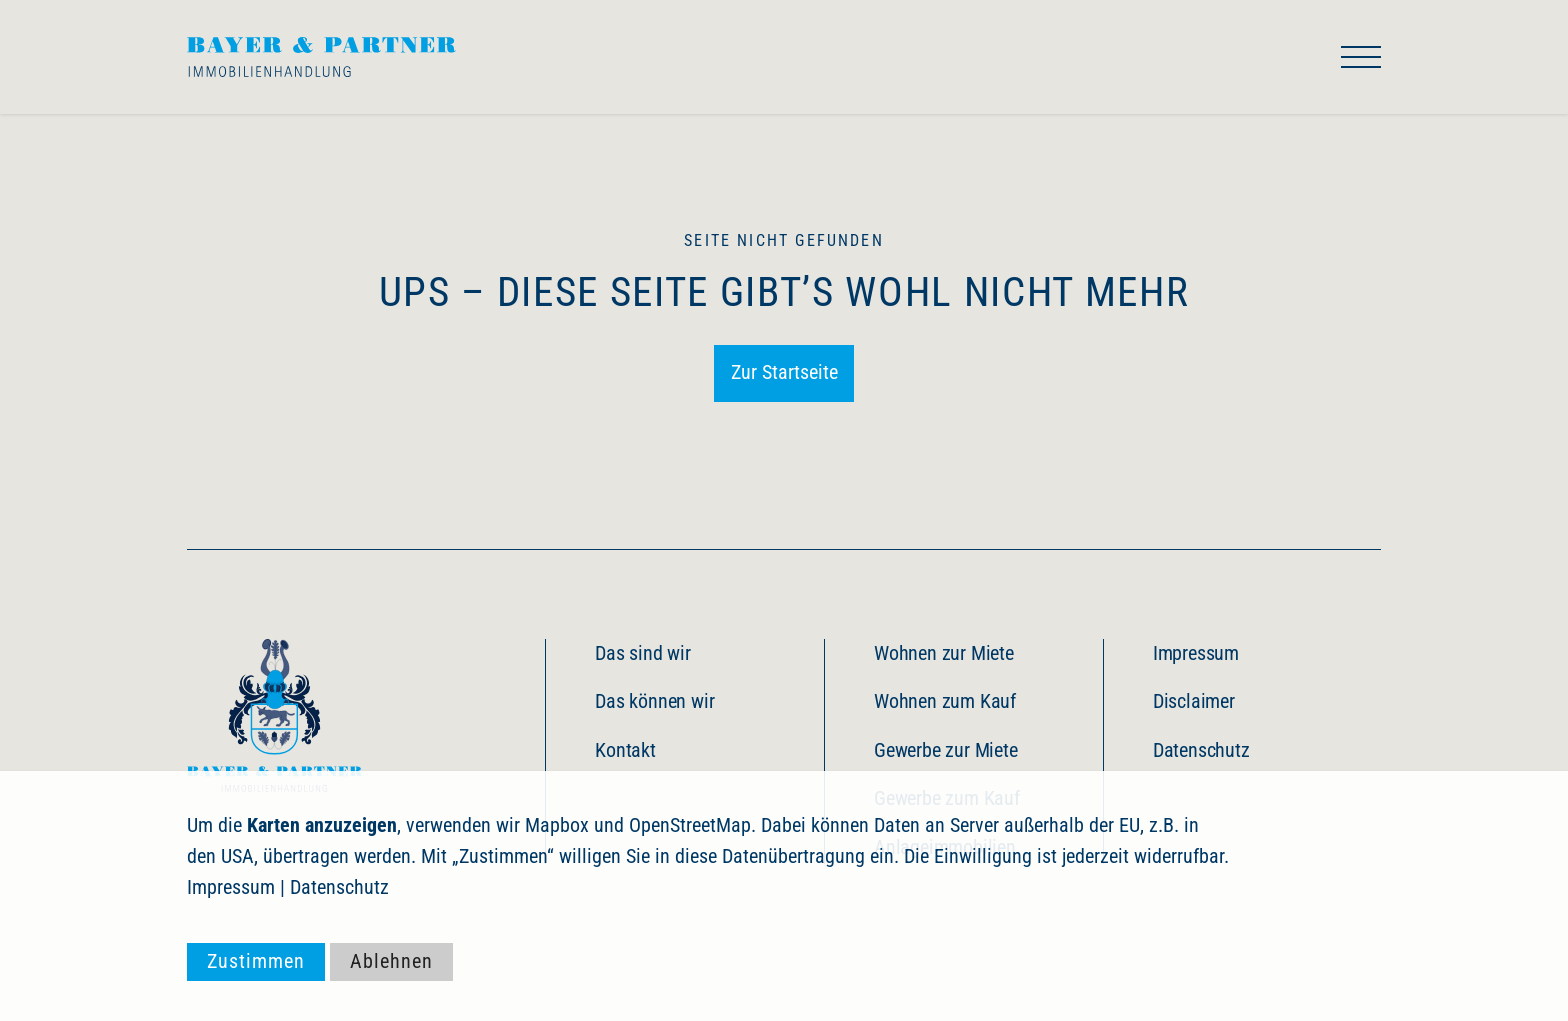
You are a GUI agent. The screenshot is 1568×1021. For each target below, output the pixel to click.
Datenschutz (1201, 750)
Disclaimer (1194, 701)
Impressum (1196, 653)
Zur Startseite (784, 372)
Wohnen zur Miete (944, 653)
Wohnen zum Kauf (945, 701)
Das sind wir (643, 653)
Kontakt (625, 750)
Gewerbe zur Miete (946, 750)
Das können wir (654, 701)
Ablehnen (391, 961)
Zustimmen (256, 961)
